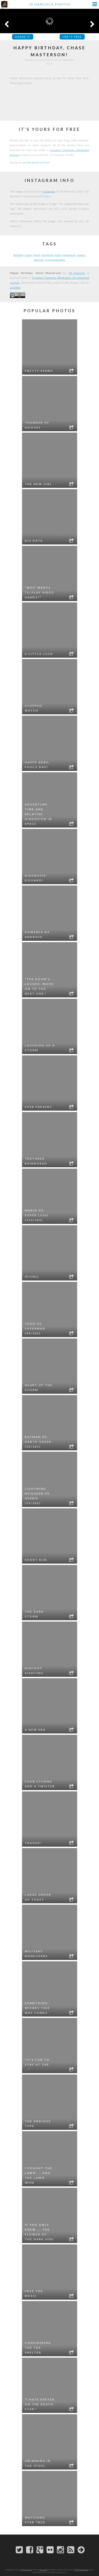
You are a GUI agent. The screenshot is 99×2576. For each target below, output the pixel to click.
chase (28, 255)
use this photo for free (35, 162)
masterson (69, 255)
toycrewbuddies (55, 259)
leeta (58, 255)
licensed (43, 2569)
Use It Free (72, 36)
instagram (48, 255)
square (81, 255)
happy (36, 255)
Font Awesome (81, 2569)
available (15, 287)
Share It (22, 36)
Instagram (49, 191)
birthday (18, 255)
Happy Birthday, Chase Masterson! (35, 272)
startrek (39, 259)
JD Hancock (76, 272)
